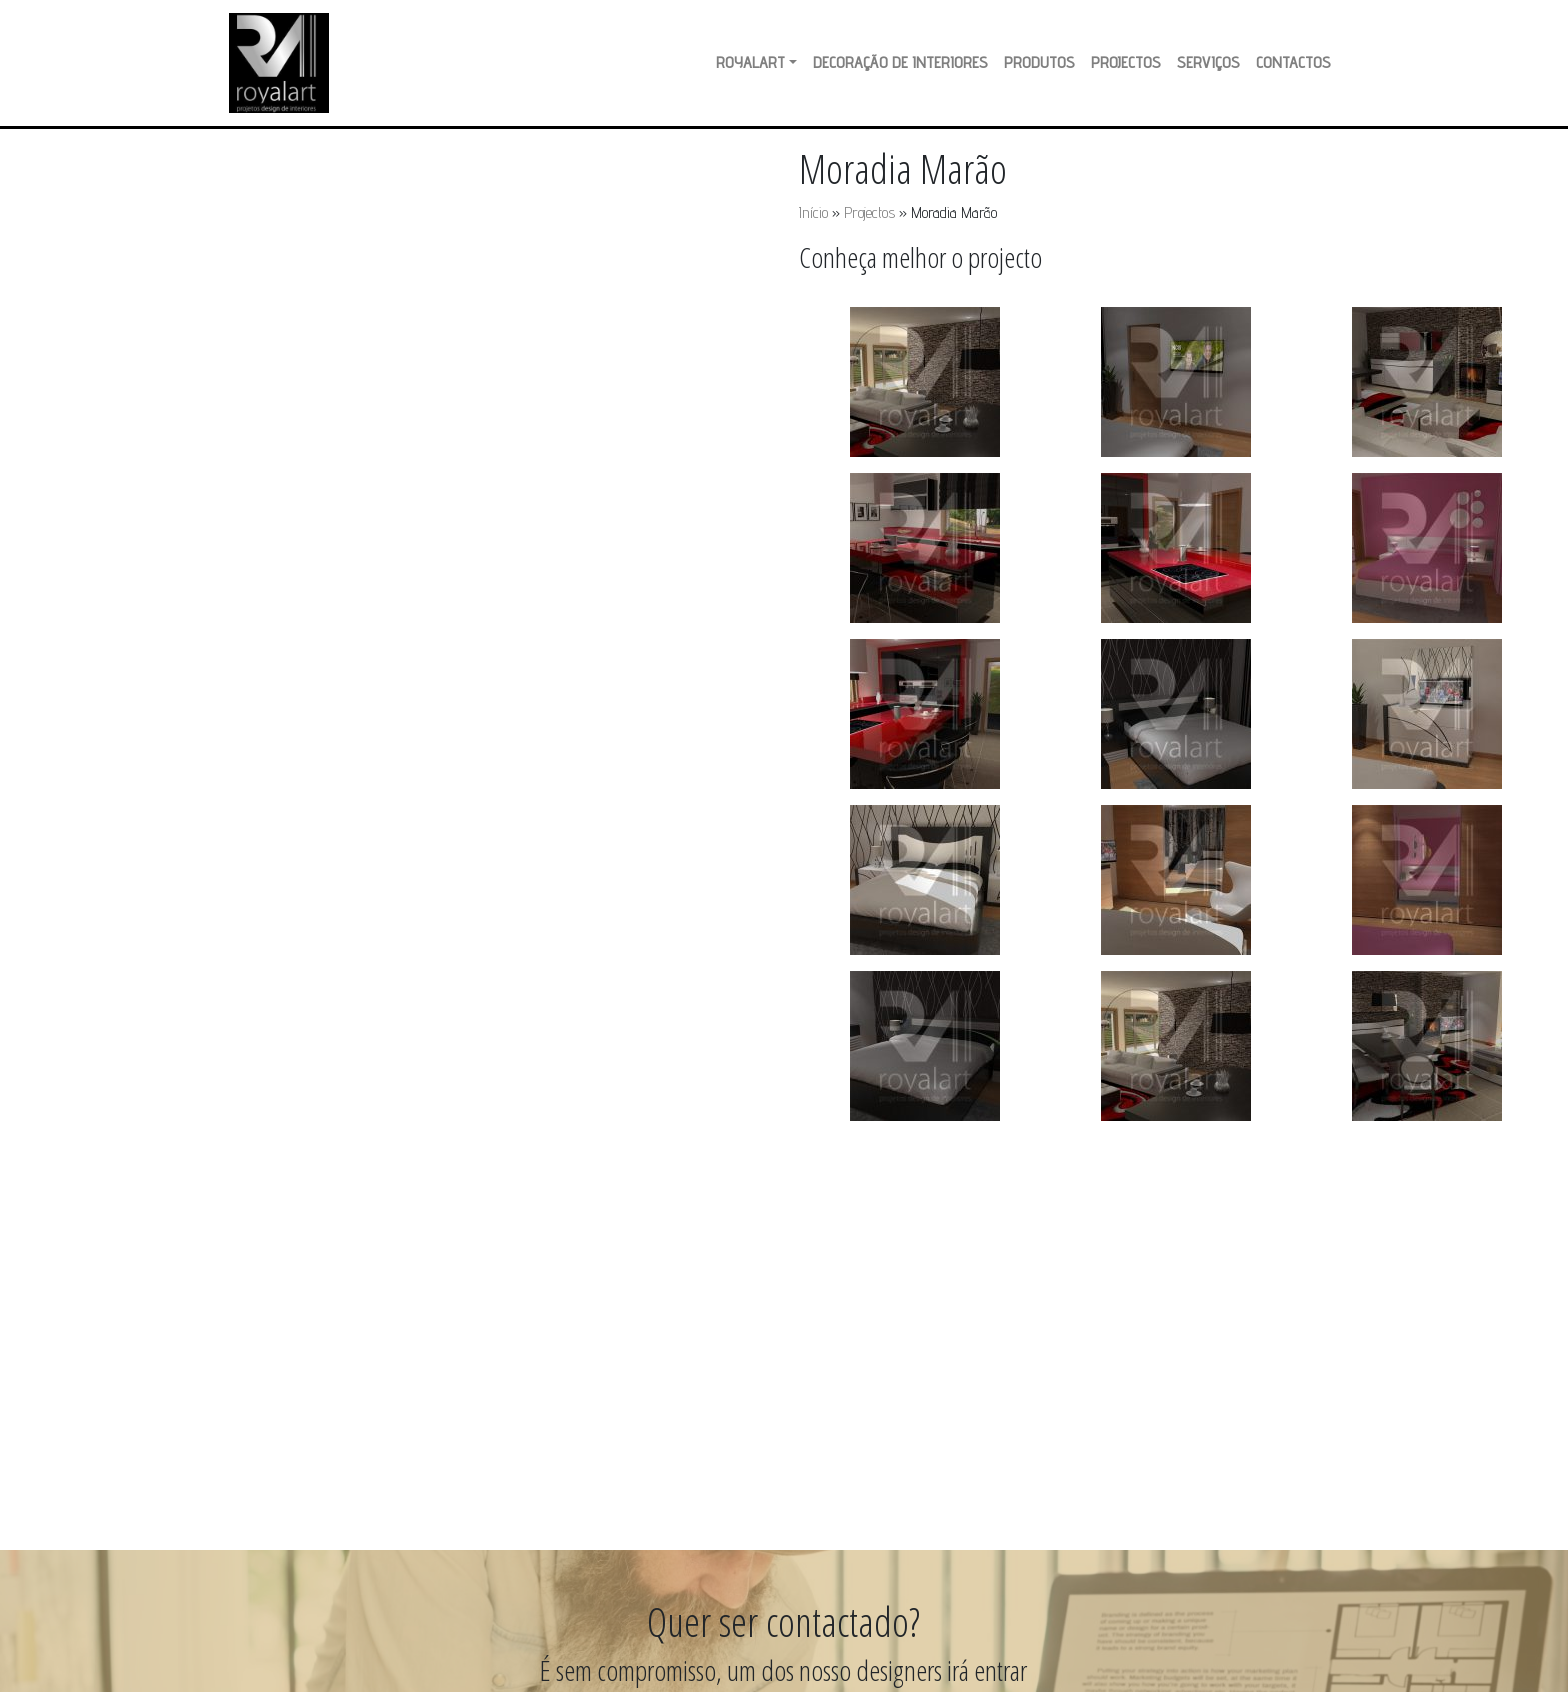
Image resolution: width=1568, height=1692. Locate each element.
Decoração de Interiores (900, 62)
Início (813, 212)
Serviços (1208, 62)
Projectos (1126, 62)
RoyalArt (750, 62)
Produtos (1039, 62)
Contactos (1293, 62)
